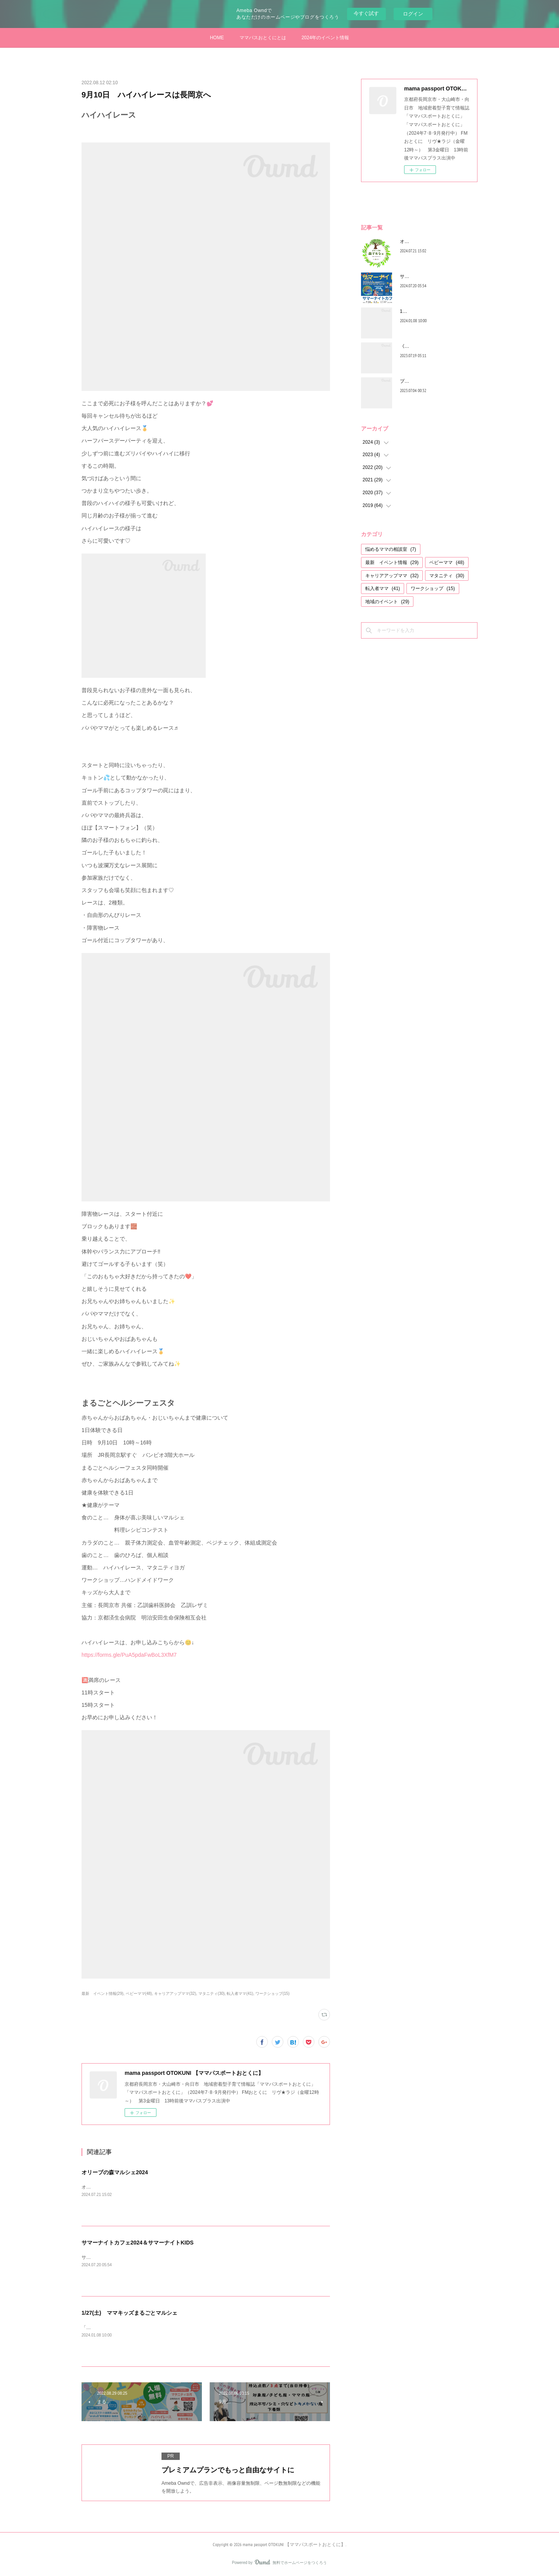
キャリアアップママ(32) (175, 1993)
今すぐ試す (366, 13)
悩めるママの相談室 (390, 549)
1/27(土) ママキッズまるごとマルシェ (129, 2313)
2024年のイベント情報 (325, 37)
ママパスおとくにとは (263, 37)
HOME (217, 37)
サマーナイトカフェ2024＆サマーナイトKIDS (138, 2242)
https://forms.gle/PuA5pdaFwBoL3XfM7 (129, 1655)
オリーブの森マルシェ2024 (115, 2172)
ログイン (413, 14)
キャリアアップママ (391, 575)
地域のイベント (387, 601)
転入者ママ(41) (240, 1993)
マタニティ (446, 575)
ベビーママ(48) (139, 1993)
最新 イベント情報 (391, 562)
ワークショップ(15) (272, 1993)
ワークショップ (433, 588)
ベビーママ (446, 562)
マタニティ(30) (211, 1993)
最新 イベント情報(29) (102, 1993)
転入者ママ (382, 588)
